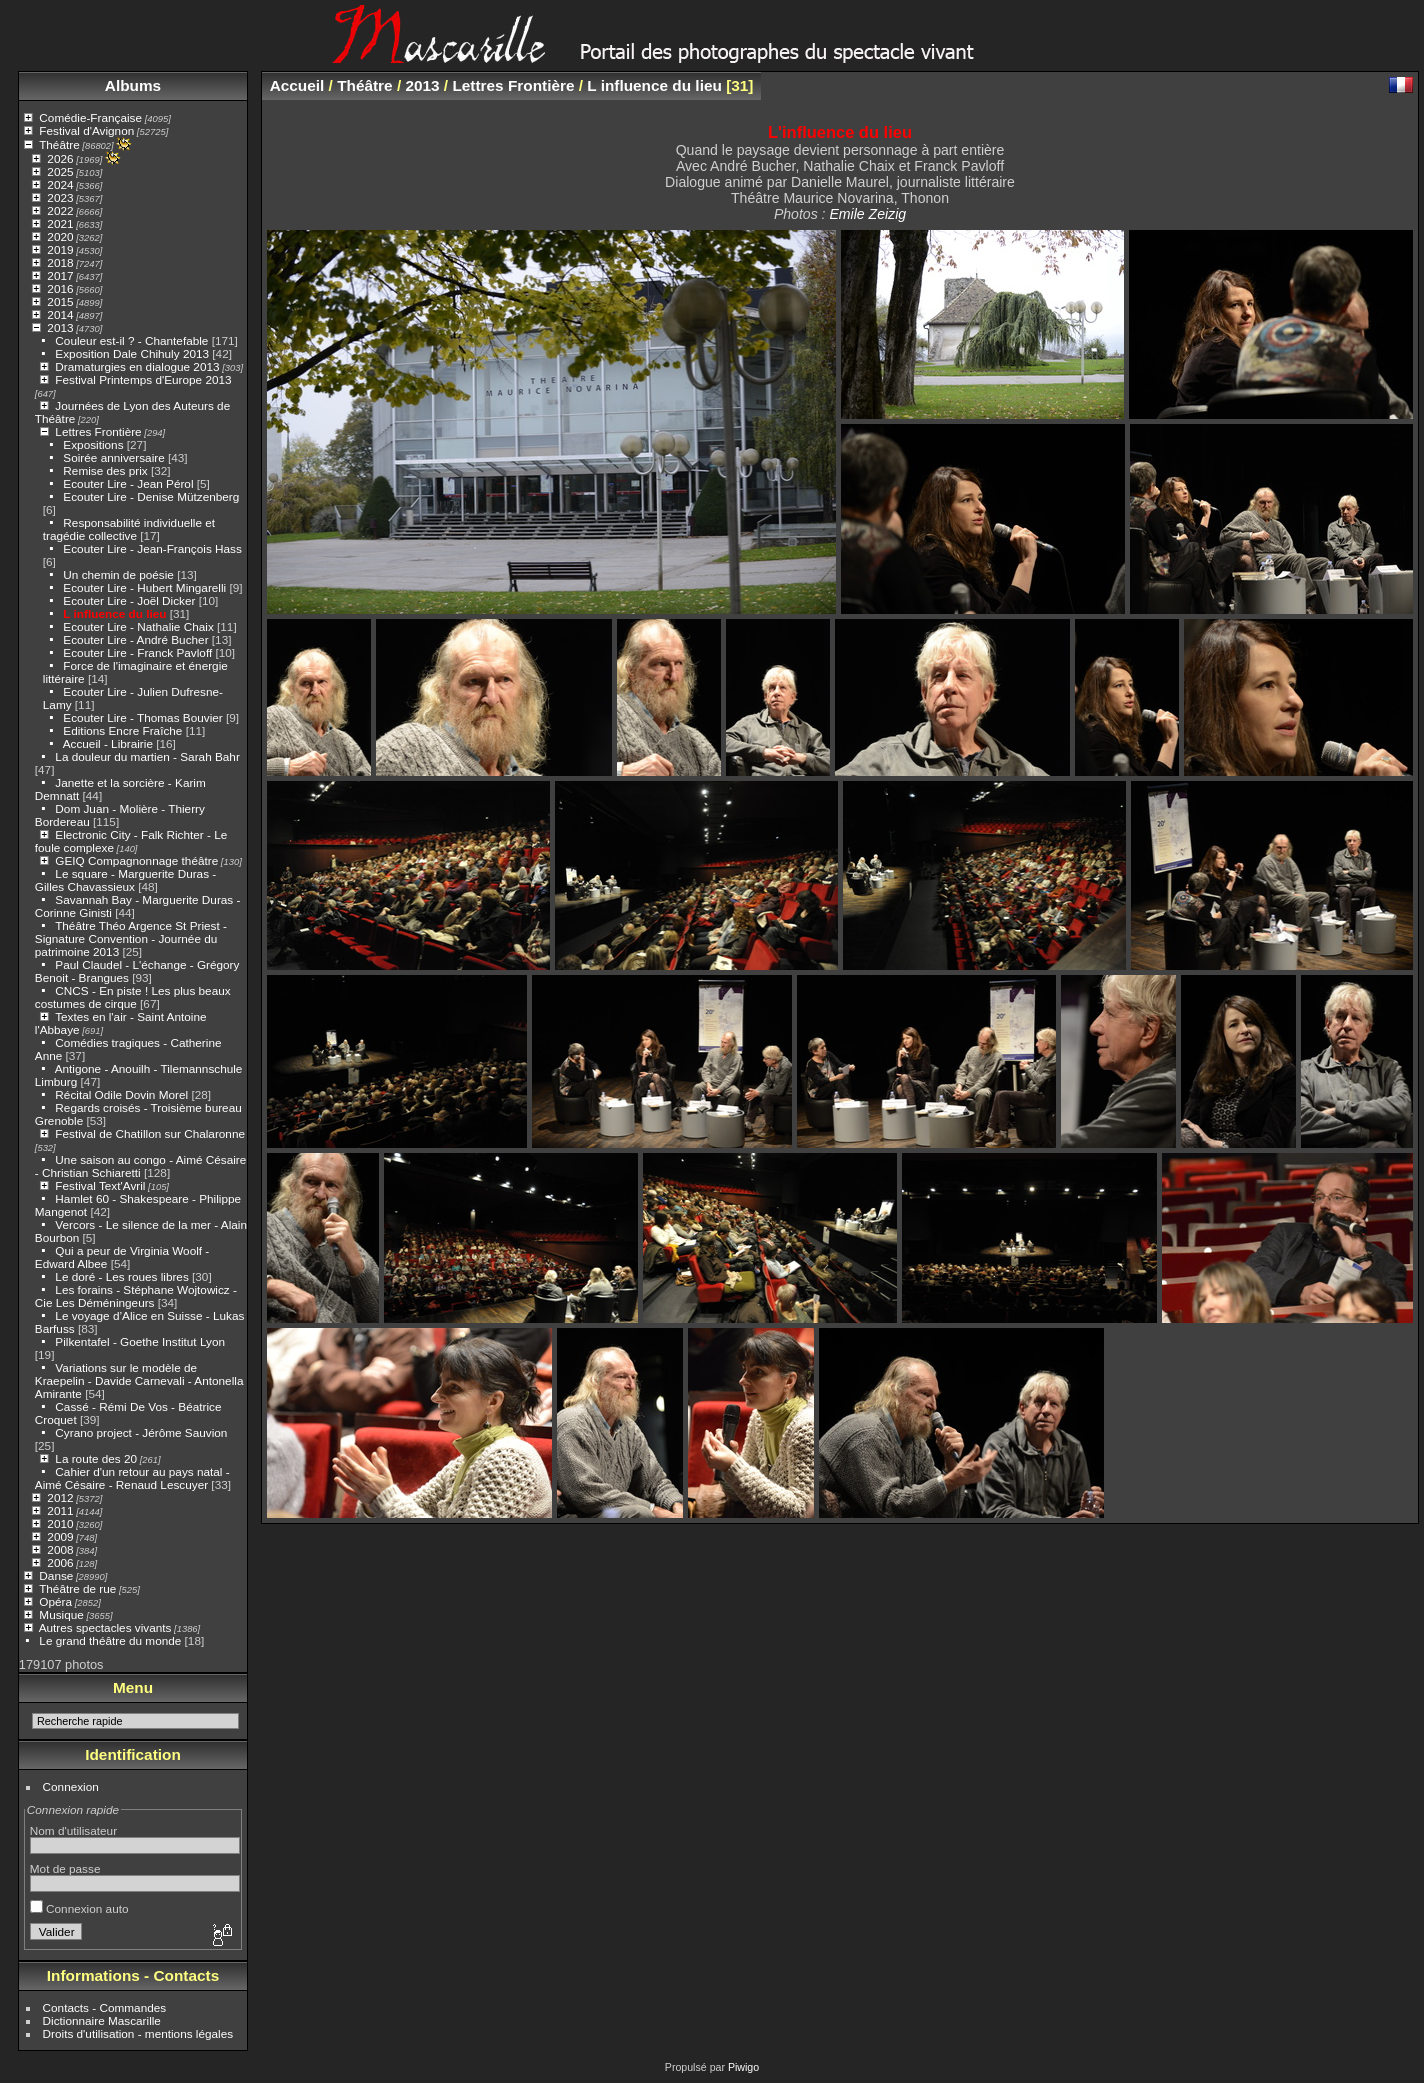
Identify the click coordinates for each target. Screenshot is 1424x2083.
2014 (60, 314)
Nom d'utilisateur (73, 1830)
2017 (60, 275)
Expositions (93, 444)
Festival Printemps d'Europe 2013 (143, 379)
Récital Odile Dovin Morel (121, 1094)
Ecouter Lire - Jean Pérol (128, 483)
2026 (60, 158)
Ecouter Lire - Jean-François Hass (152, 548)
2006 (60, 1562)
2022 (60, 210)
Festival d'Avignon (86, 130)
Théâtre (59, 144)
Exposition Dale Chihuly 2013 (132, 353)
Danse (56, 1575)
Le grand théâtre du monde (110, 1640)
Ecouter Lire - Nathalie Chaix (138, 626)
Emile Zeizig (867, 214)
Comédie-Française (90, 117)
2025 (60, 171)
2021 (60, 223)
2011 (60, 1510)
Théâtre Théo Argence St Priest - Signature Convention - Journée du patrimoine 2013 (131, 938)
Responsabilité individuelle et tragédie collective (129, 529)
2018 (60, 262)
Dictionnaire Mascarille (102, 2020)
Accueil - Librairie (108, 743)
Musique (61, 1614)
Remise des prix (105, 470)
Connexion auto (79, 1908)
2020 (60, 236)
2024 (60, 184)
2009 (60, 1536)
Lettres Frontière (98, 431)
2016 (60, 288)
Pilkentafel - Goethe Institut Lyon (140, 1341)
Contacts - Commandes (105, 2007)
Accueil (297, 85)
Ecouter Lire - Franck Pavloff (137, 652)
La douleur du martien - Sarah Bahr (147, 756)
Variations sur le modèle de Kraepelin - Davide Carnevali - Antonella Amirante (139, 1380)
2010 (60, 1523)
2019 (60, 249)
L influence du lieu (114, 613)
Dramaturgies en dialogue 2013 (137, 366)
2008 (60, 1549)
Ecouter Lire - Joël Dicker (129, 600)
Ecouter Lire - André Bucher (135, 639)
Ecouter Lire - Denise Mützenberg (151, 496)
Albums (133, 85)
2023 (60, 197)
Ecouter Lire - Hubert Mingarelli (144, 587)
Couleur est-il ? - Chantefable (131, 340)
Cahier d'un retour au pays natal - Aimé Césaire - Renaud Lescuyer (132, 1478)
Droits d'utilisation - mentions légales (138, 2033)
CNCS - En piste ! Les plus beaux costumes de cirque (133, 997)
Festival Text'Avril (100, 1185)
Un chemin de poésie (118, 574)
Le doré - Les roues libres (121, 1276)
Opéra (55, 1601)
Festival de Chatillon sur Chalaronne (150, 1133)
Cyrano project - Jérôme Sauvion (141, 1432)
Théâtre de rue (77, 1588)
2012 (60, 1497)
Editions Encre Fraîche (122, 730)
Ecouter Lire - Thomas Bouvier (142, 717)
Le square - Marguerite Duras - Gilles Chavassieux (125, 880)
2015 (60, 301)
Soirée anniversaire (113, 457)
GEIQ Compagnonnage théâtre (136, 860)
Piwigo (743, 2067)
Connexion (71, 1786)
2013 (60, 327)
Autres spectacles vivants (105, 1627)
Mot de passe (65, 1868)
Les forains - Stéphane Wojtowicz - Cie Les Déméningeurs (136, 1296)
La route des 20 (96, 1458)
